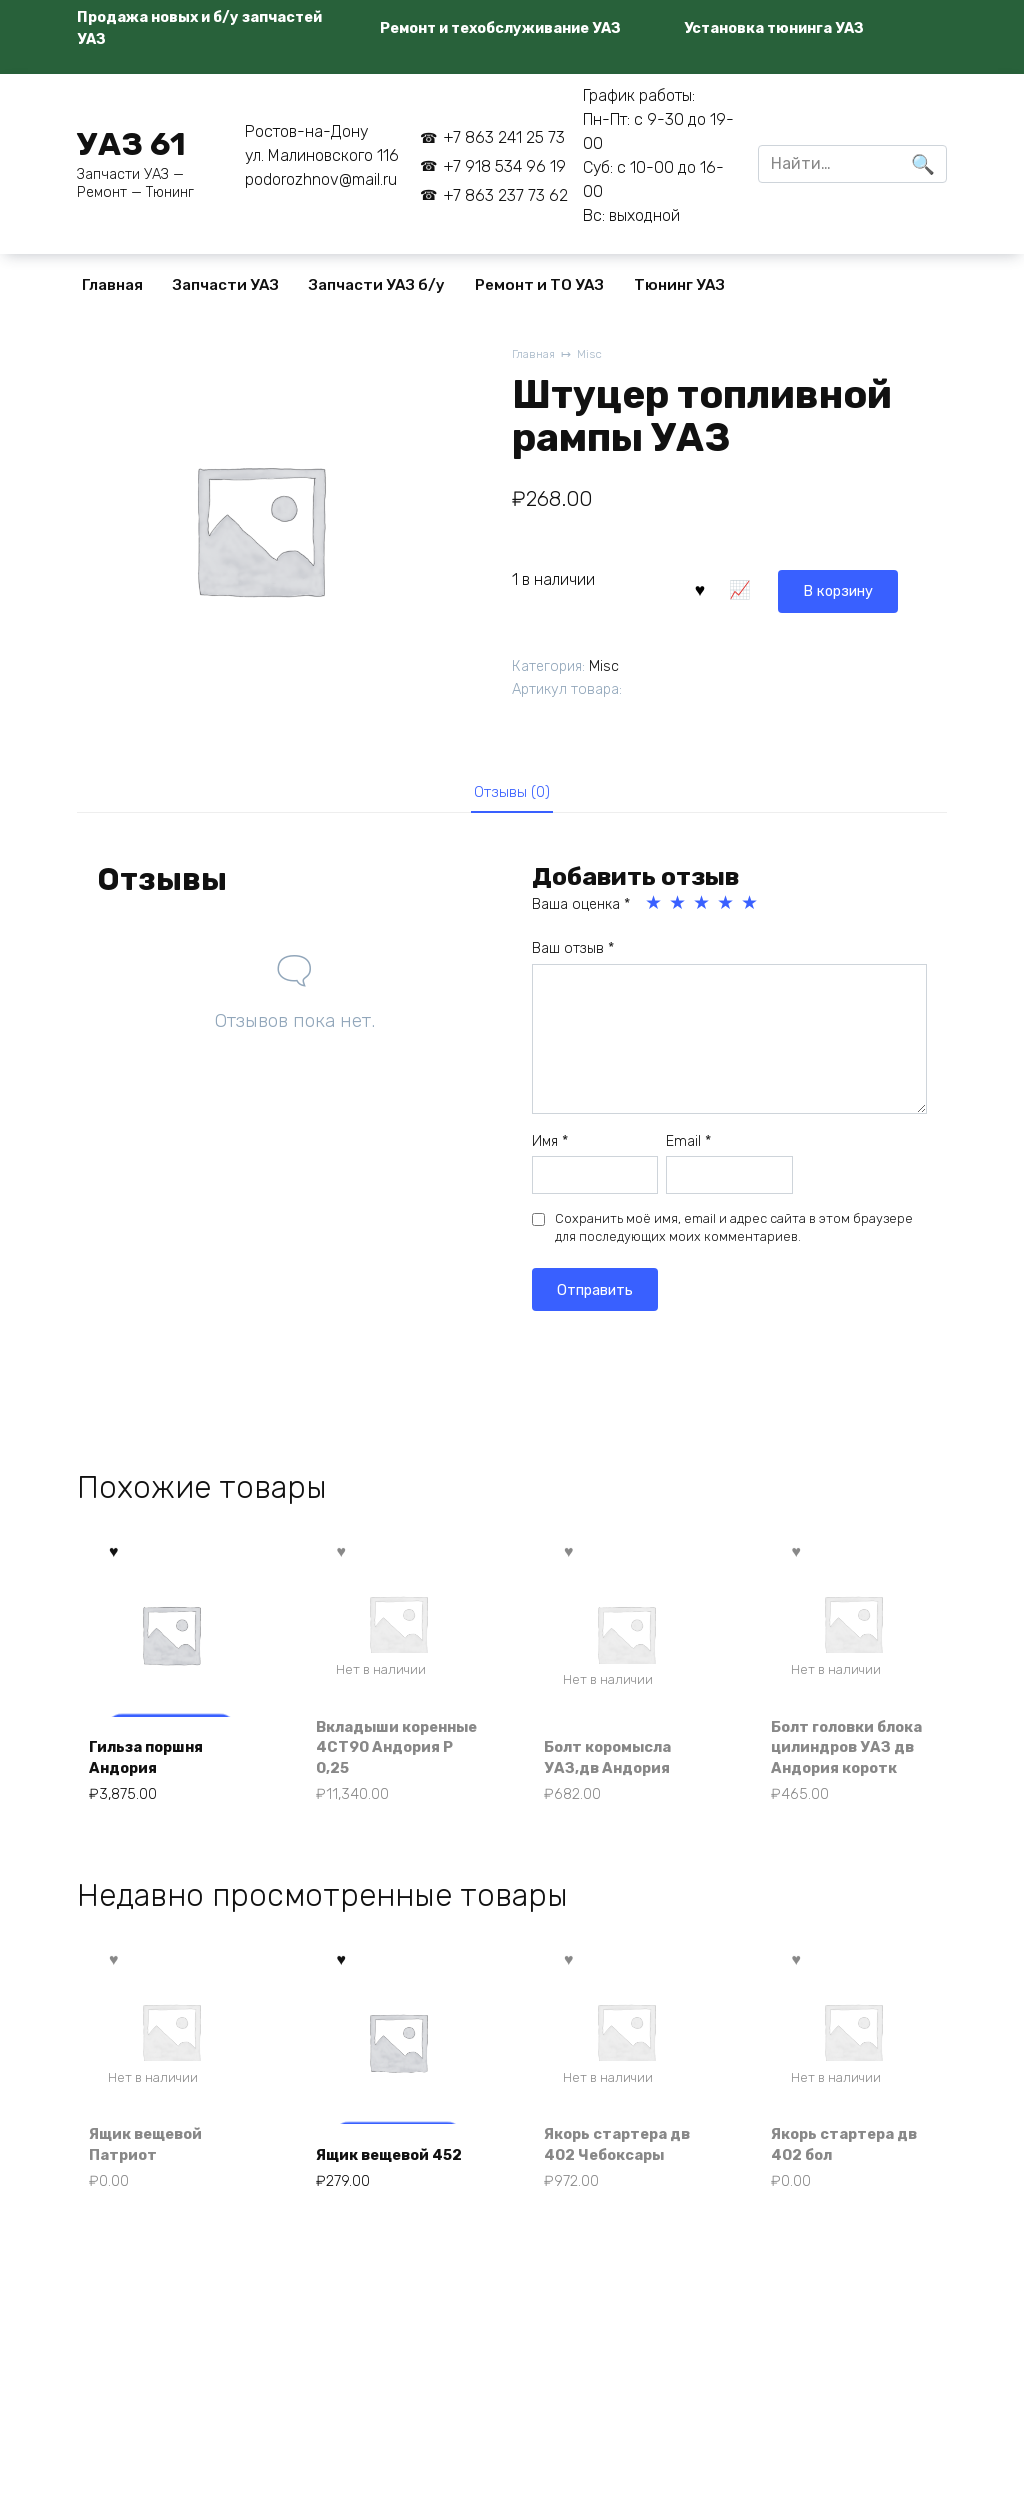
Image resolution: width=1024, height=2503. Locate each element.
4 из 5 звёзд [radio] (727, 910)
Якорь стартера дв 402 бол (853, 2183)
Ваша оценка (581, 911)
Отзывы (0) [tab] (512, 795)
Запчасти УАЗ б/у (377, 285)
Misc (595, 355)
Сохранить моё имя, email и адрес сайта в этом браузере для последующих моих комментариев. (734, 1234)
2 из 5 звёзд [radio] (679, 910)
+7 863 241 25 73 (504, 137)
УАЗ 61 (131, 144)
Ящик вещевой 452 (382, 2183)
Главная (112, 285)
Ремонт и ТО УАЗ (539, 285)
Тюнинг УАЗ (679, 285)
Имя (550, 1147)
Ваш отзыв (573, 955)
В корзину (746, 586)
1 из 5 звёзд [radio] (655, 910)
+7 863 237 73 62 (505, 195)
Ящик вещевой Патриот (154, 2183)
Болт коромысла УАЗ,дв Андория (616, 1788)
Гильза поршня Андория (154, 1788)
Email (688, 1147)
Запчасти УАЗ (226, 285)
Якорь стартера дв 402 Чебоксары (625, 2183)
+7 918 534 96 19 (504, 166)
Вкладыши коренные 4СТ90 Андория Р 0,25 (391, 1778)
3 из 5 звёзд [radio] (703, 910)
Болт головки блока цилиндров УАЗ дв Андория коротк (848, 1767)
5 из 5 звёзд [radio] (751, 910)
